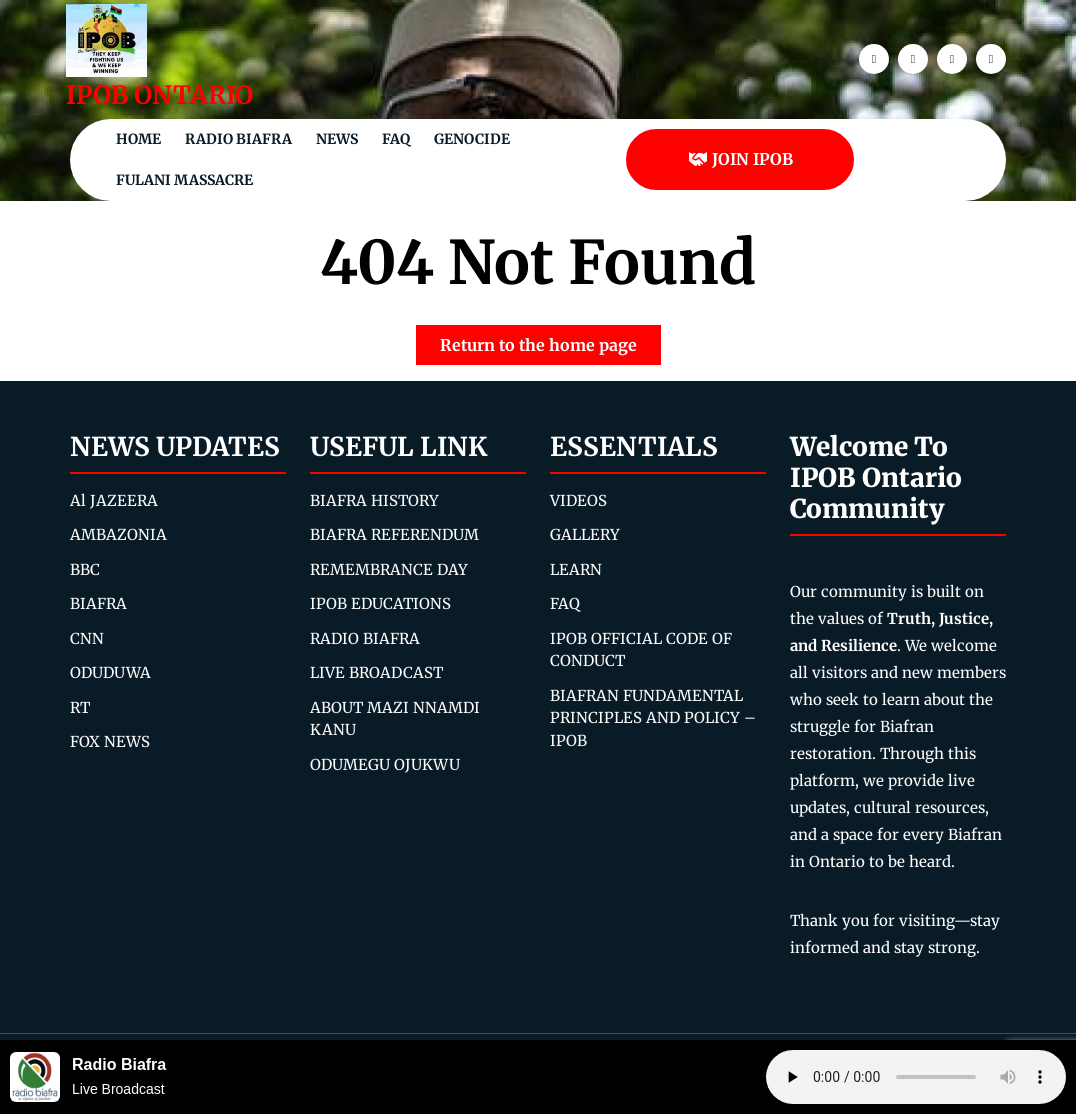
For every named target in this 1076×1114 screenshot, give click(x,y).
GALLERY (585, 534)
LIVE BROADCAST (376, 672)
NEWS (337, 139)
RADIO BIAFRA (365, 638)
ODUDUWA (110, 672)
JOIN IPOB (740, 159)
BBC (85, 569)
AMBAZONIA (118, 534)
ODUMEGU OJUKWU (385, 764)
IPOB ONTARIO (159, 95)
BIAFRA (98, 603)
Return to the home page (550, 340)
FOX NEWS (110, 741)
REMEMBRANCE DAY (389, 569)
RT (80, 707)
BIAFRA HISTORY (374, 500)
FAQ (396, 139)
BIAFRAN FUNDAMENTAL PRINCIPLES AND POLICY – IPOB (653, 718)
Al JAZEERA (114, 500)
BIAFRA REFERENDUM (394, 534)
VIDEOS (578, 500)
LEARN (576, 569)
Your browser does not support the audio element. (916, 1077)
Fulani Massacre (184, 180)
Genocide (472, 139)
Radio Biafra (238, 139)
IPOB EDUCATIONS (380, 603)
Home (138, 139)
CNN (87, 638)
